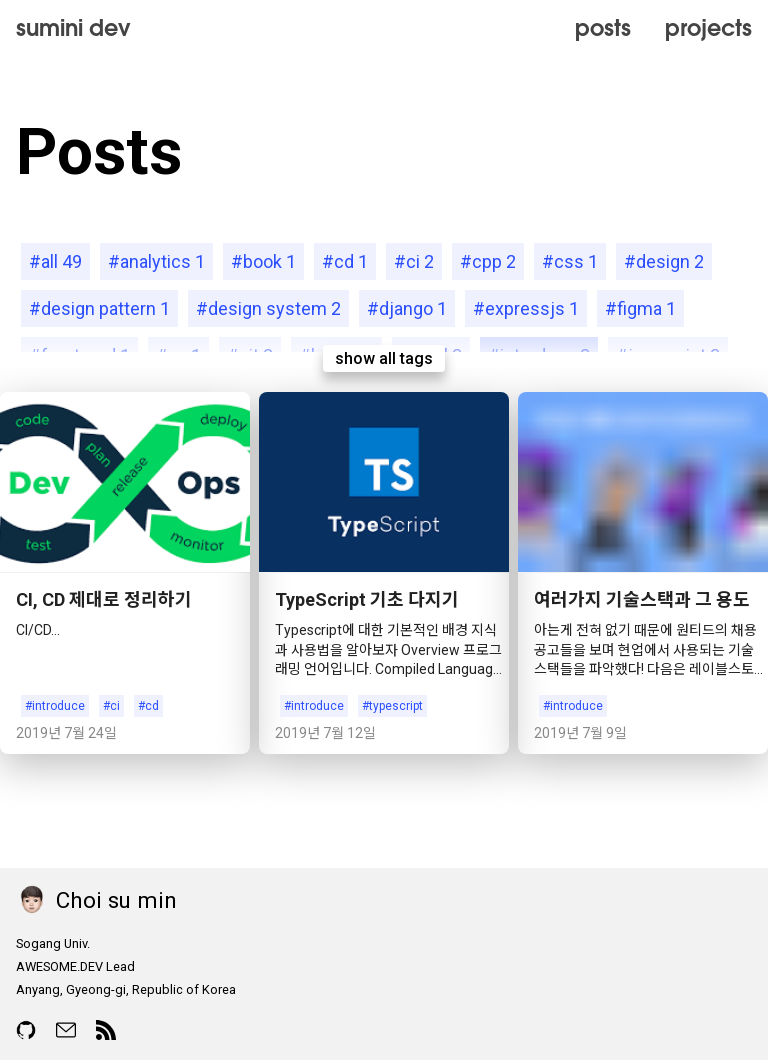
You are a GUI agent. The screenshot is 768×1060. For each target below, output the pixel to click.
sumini (73, 27)
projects (708, 27)
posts (603, 27)
